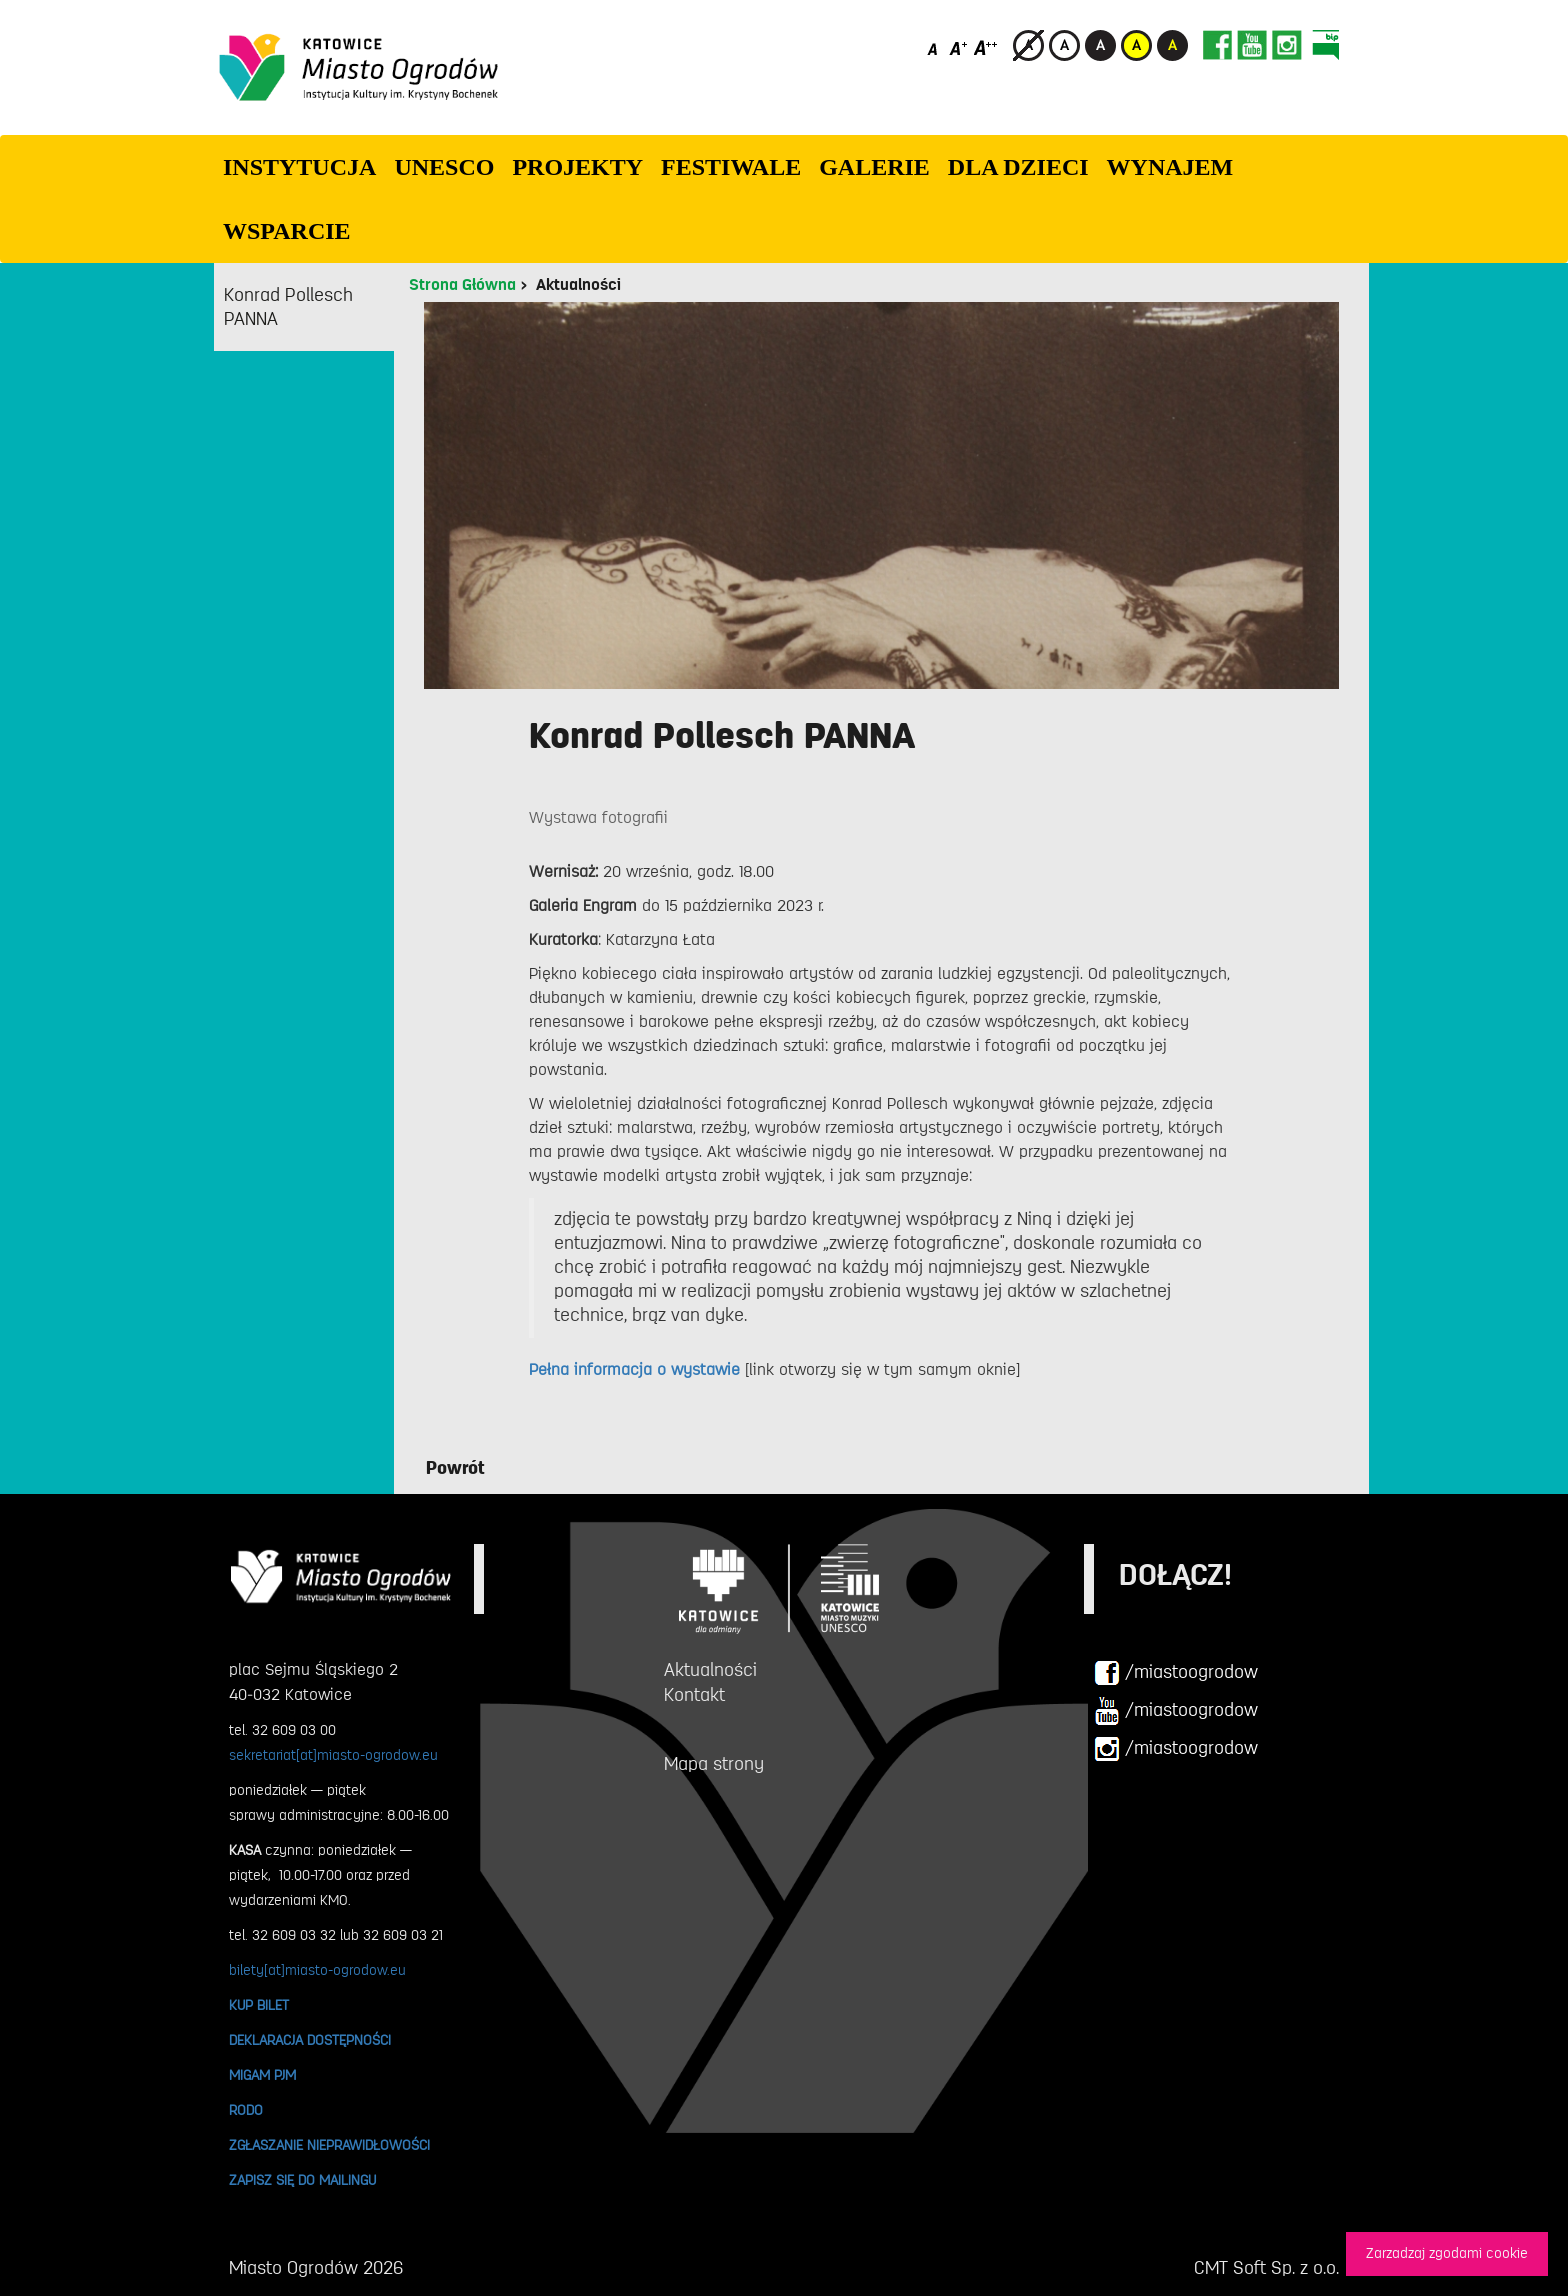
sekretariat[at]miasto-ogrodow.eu (333, 1755)
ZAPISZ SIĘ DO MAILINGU (302, 2180)
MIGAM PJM (262, 2075)
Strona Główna (462, 285)
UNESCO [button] (444, 167)
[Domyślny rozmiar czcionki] (934, 47)
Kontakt (694, 1695)
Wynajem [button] (1170, 167)
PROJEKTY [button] (577, 167)
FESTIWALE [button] (731, 167)
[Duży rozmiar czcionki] (986, 47)
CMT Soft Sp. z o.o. (1266, 2268)
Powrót (455, 1468)
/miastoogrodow (1176, 1673)
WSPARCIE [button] (287, 231)
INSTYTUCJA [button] (299, 167)
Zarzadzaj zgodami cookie (1447, 2253)
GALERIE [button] (874, 167)
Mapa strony (714, 1764)
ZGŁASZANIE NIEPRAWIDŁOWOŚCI (329, 2145)
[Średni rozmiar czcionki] (958, 47)
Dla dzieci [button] (1018, 167)
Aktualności (578, 285)
